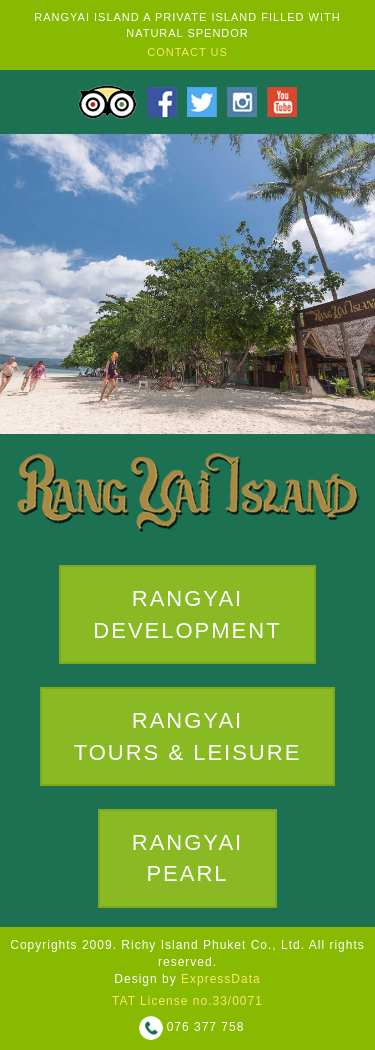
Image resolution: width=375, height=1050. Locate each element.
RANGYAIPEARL (187, 852)
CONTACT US (187, 52)
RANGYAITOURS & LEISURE (188, 731)
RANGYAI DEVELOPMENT (187, 614)
